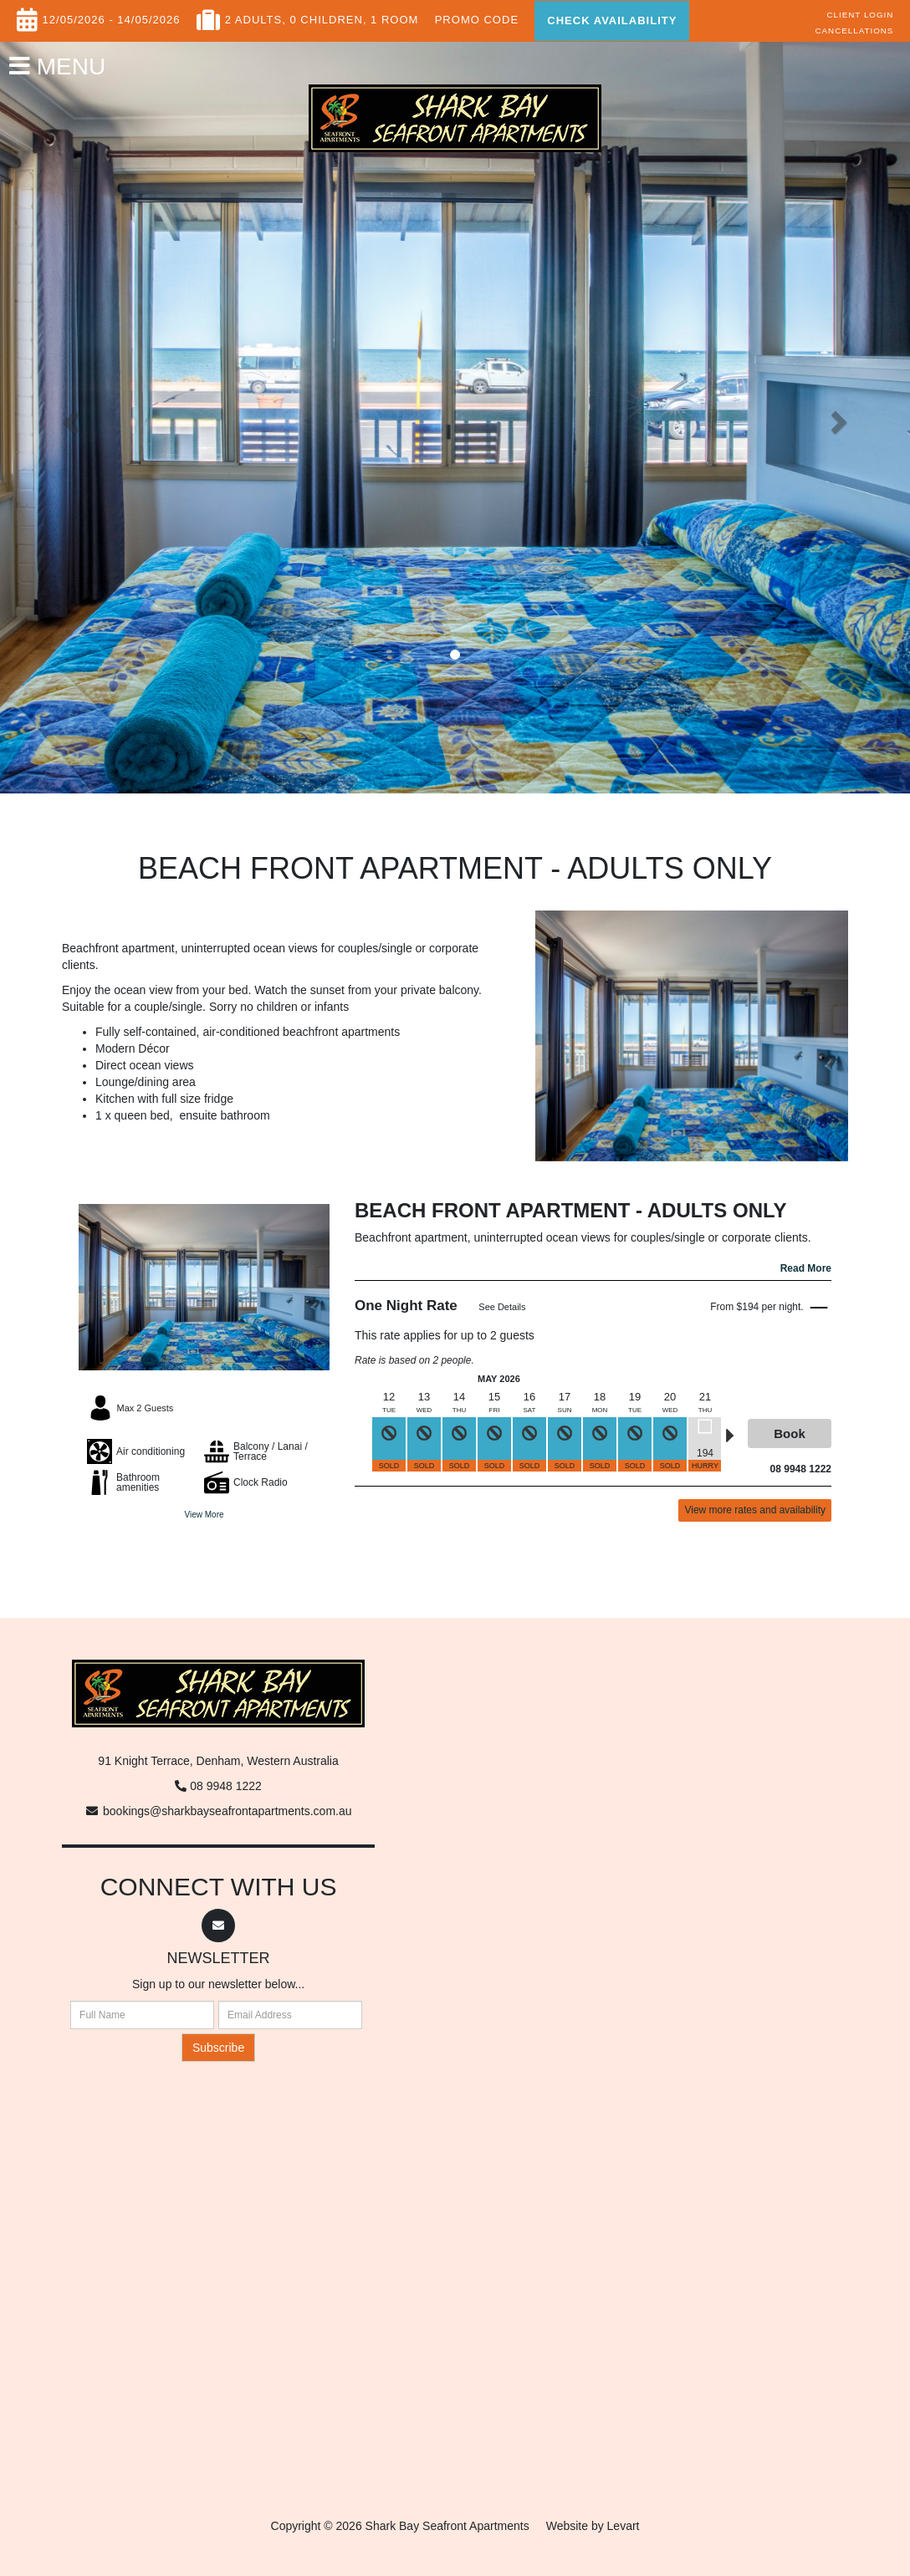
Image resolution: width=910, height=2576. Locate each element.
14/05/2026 (148, 16)
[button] (68, 417)
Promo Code (477, 16)
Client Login (860, 14)
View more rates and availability (755, 1510)
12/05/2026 (74, 16)
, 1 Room (391, 16)
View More (203, 1514)
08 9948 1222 (226, 1786)
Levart (623, 2526)
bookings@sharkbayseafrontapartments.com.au (227, 1811)
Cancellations (854, 30)
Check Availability (612, 20)
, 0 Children (322, 16)
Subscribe (218, 2047)
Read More (805, 1268)
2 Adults (254, 16)
